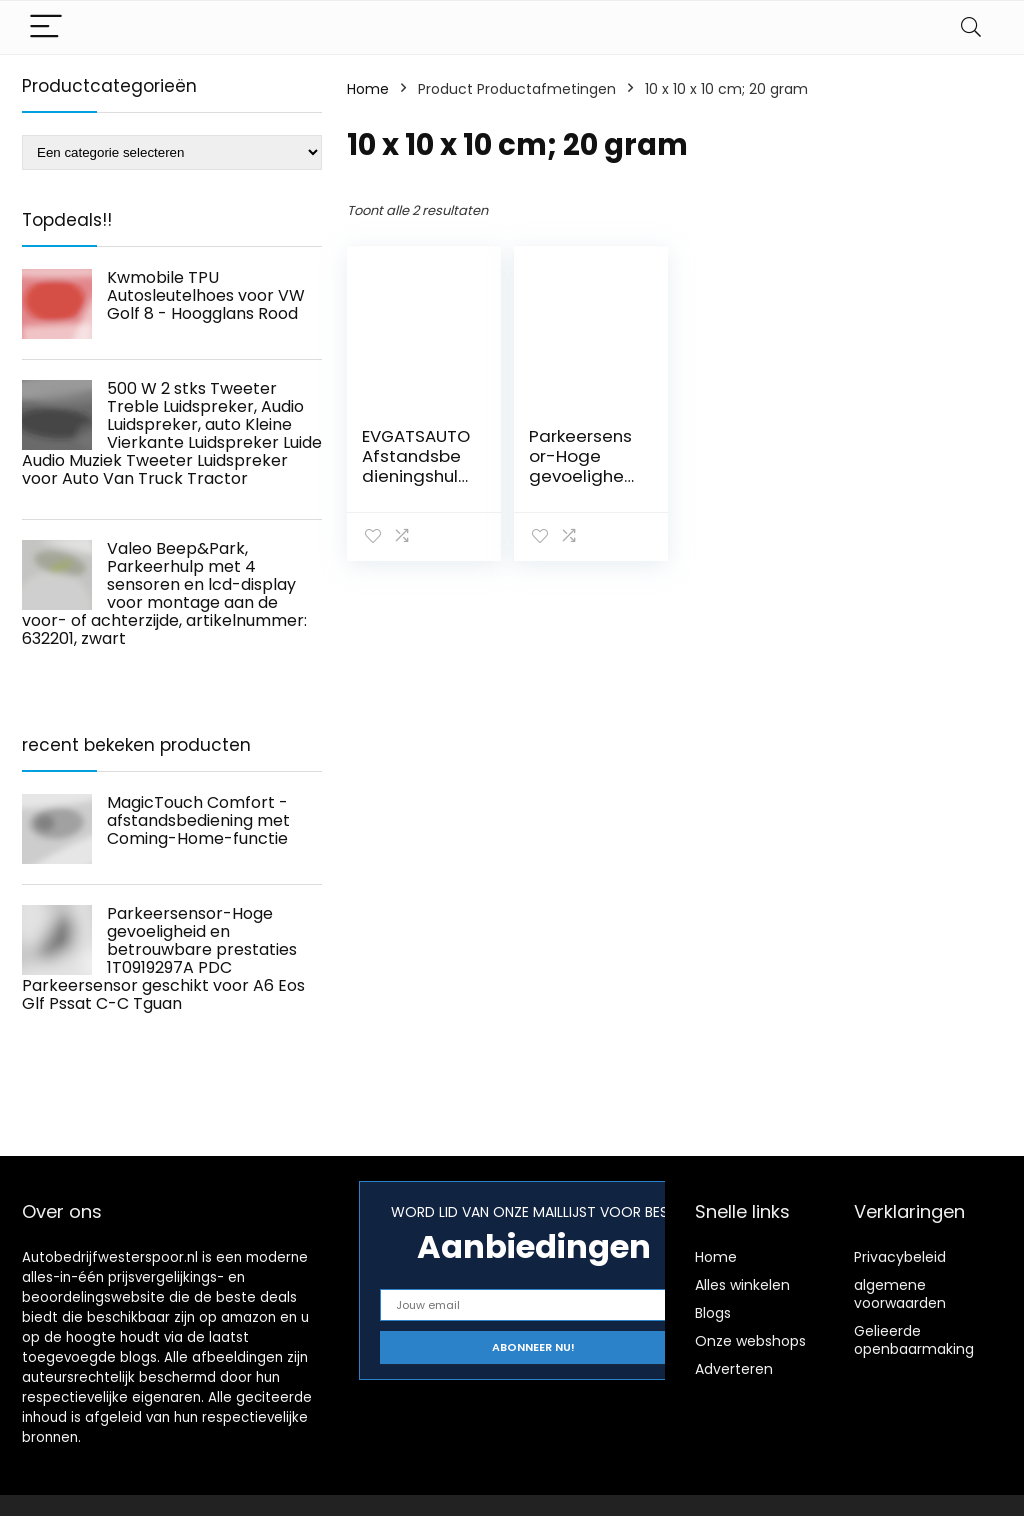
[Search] (971, 27)
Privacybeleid (900, 1257)
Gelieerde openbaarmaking (914, 1340)
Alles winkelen (742, 1285)
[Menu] (46, 27)
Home (368, 89)
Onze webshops (750, 1341)
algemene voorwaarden (900, 1294)
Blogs (713, 1313)
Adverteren (734, 1369)
